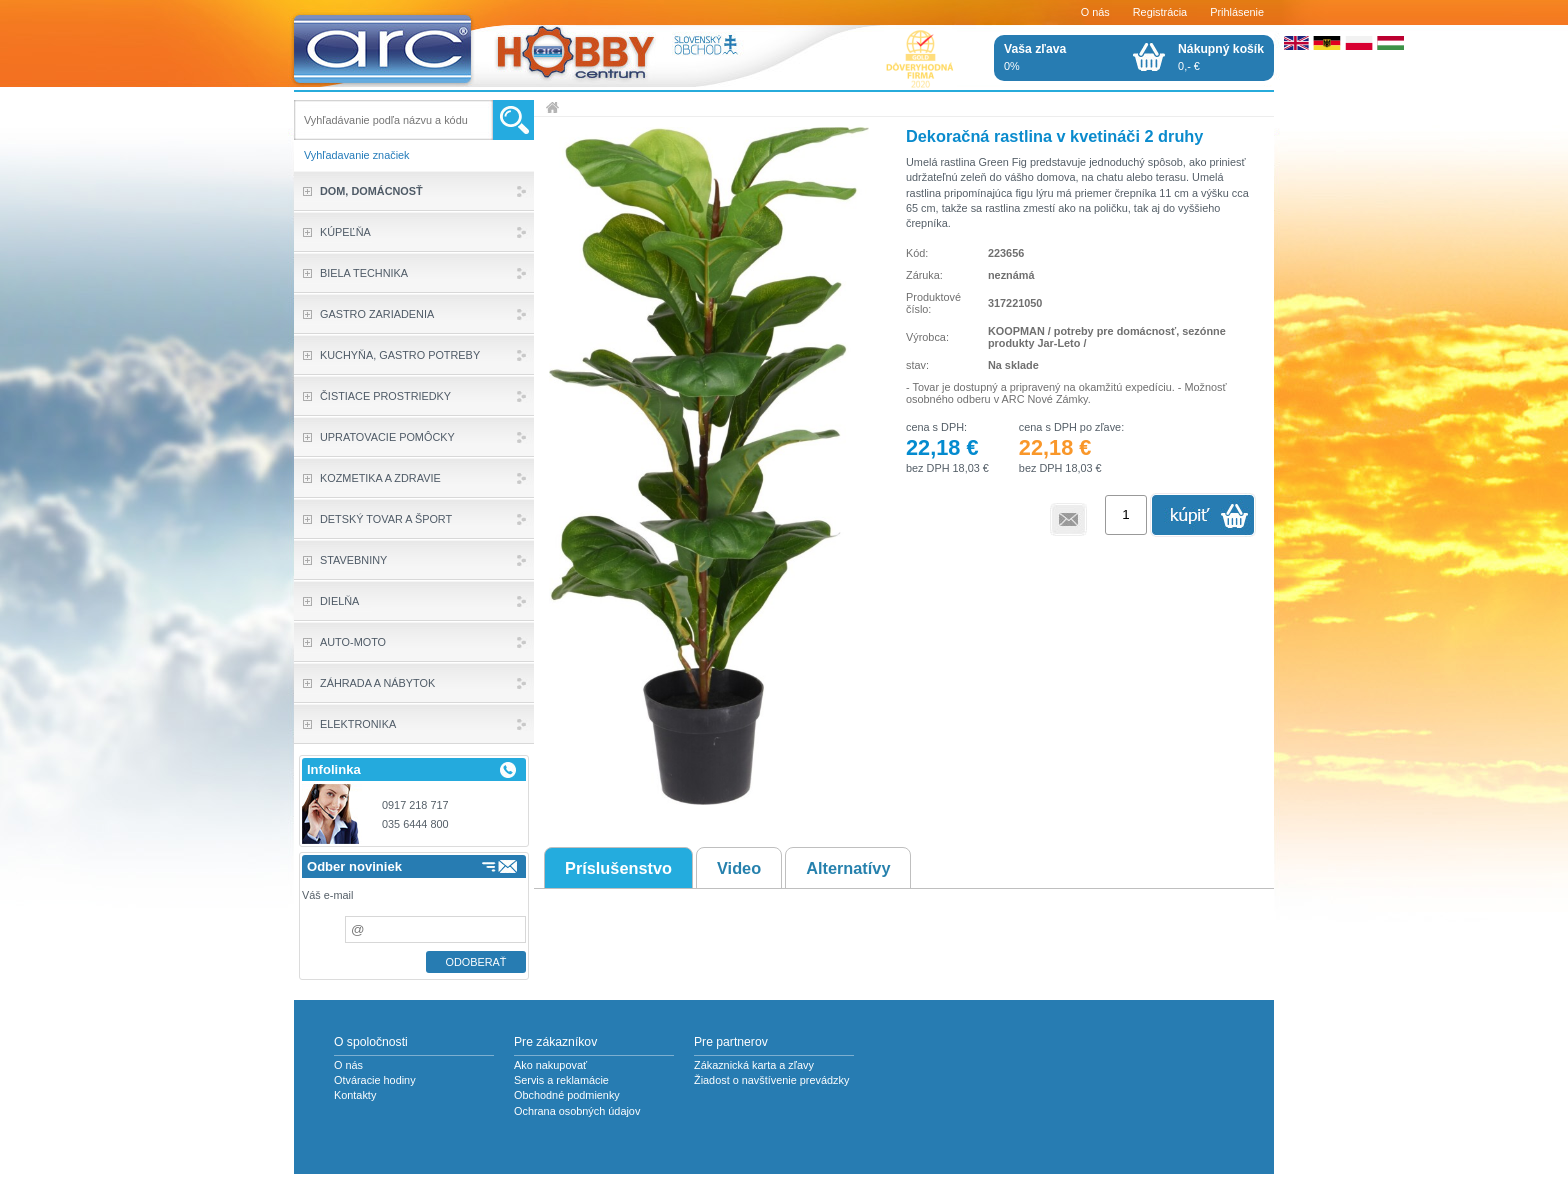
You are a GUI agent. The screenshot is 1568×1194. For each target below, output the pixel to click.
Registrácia (1160, 12)
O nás (1095, 12)
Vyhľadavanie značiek (357, 155)
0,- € (1221, 57)
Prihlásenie (1237, 12)
